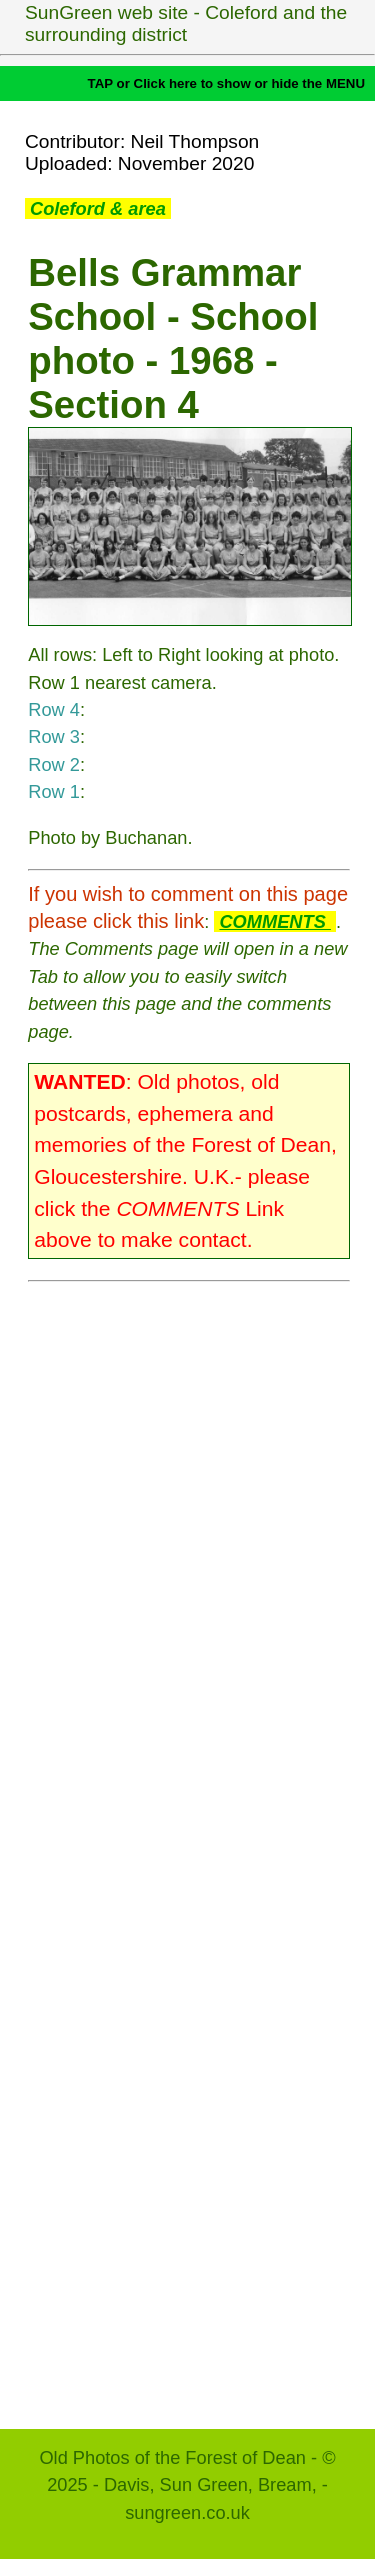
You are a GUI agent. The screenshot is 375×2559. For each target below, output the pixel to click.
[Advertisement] (189, 1845)
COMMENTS (274, 921)
